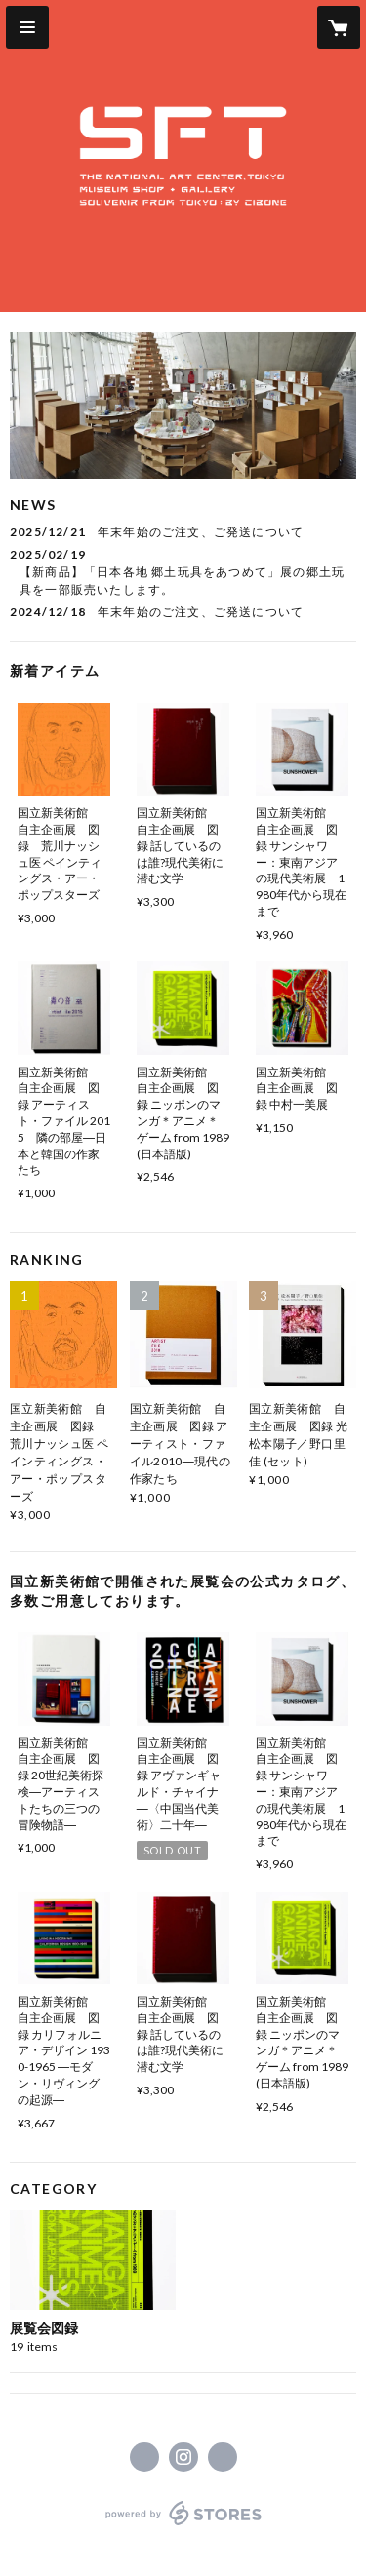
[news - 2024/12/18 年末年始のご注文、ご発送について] (183, 612)
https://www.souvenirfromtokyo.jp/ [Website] (222, 2457)
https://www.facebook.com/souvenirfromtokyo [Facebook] (144, 2457)
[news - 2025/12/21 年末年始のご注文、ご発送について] (183, 532)
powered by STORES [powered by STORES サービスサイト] (183, 2525)
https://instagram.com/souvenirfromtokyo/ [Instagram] (183, 2457)
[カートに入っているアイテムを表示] (338, 27)
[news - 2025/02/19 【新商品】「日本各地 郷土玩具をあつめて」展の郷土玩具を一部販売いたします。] (183, 572)
